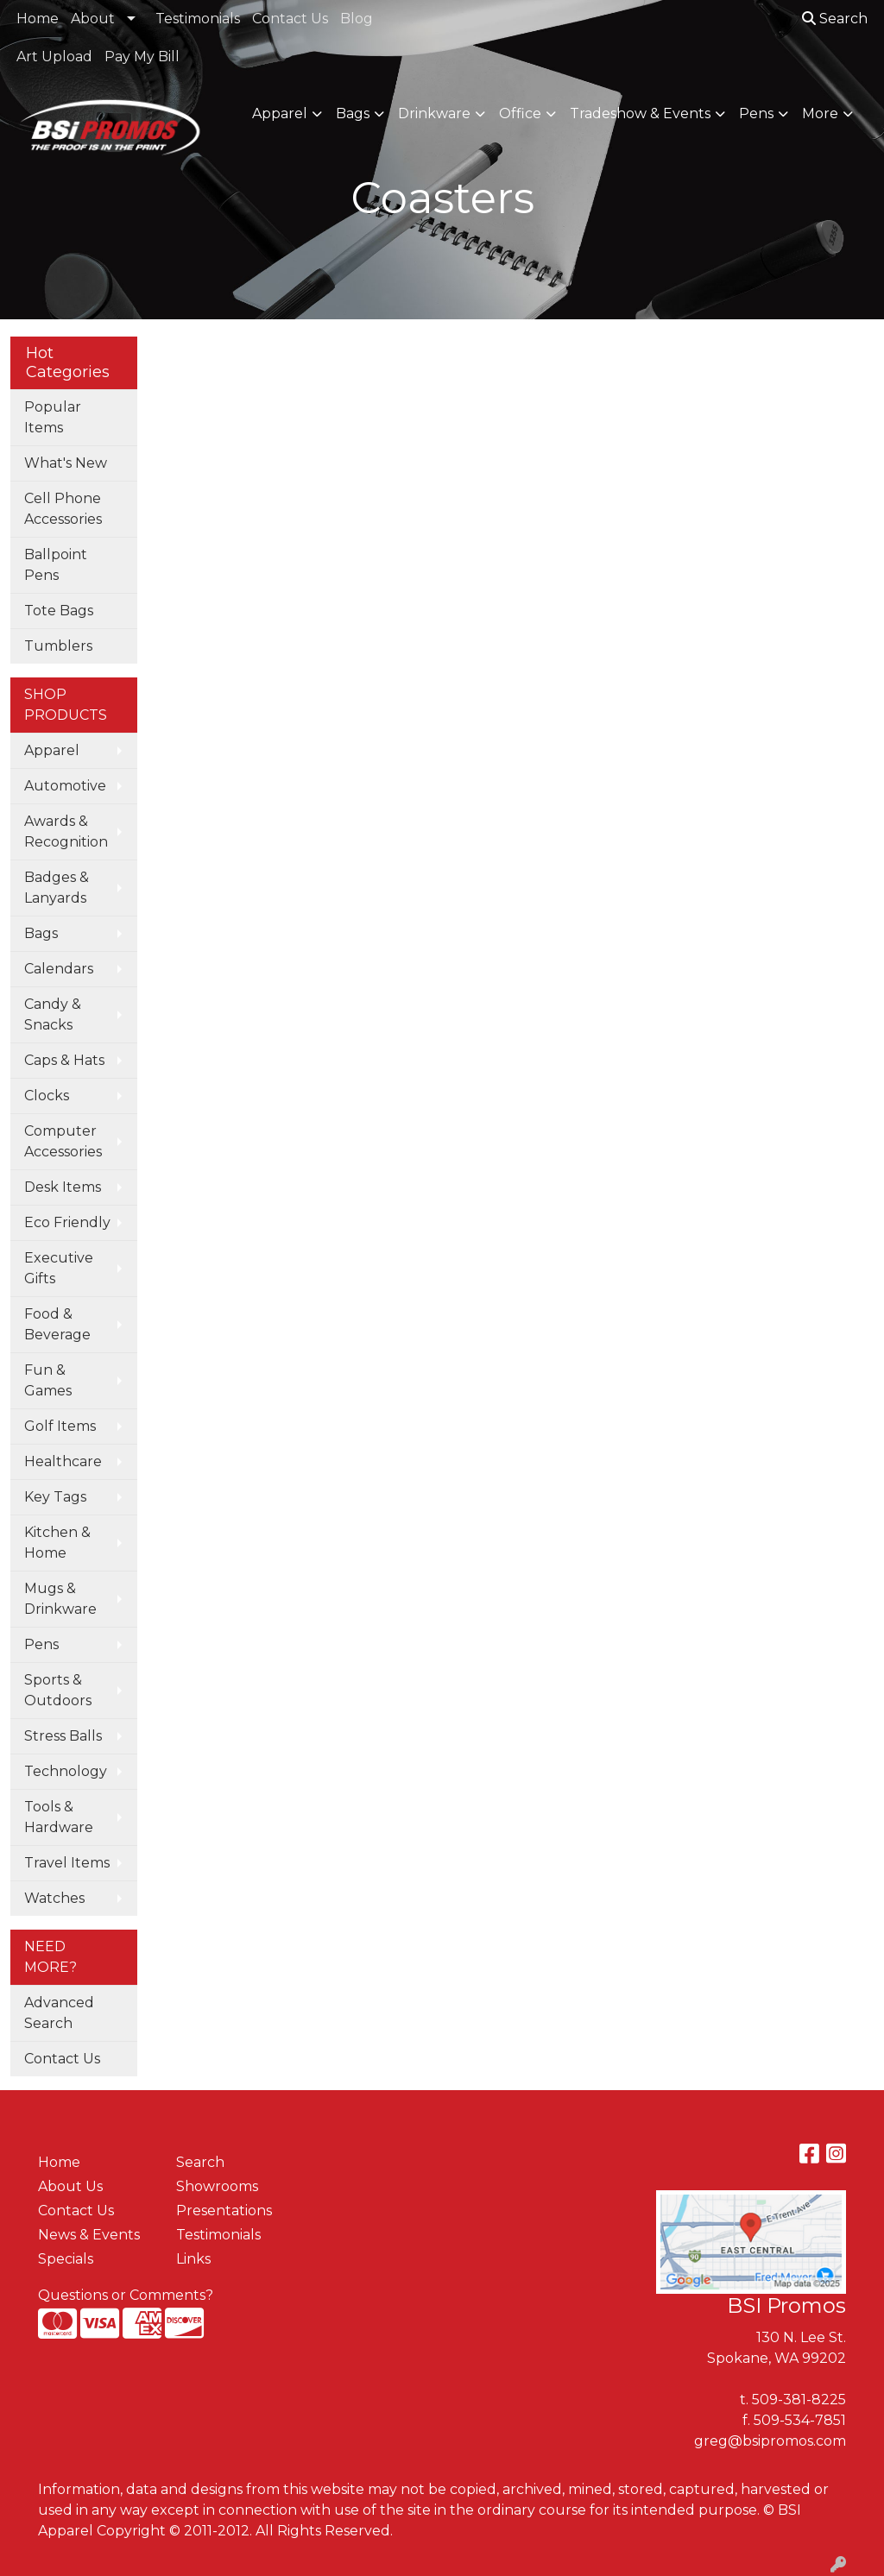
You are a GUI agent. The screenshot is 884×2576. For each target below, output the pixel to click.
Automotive (65, 786)
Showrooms (217, 2186)
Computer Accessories (63, 1141)
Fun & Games (48, 1380)
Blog (356, 18)
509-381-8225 (799, 2399)
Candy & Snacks (52, 1014)
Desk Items (62, 1187)
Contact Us (290, 18)
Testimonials (197, 18)
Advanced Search (59, 2012)
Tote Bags (58, 610)
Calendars (58, 968)
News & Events (89, 2234)
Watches (54, 1898)
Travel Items (67, 1863)
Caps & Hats (64, 1060)
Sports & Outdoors (58, 1690)
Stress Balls (63, 1736)
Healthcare (63, 1461)
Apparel (279, 113)
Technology (65, 1771)
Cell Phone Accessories (63, 508)
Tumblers (58, 646)
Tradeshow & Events (640, 113)
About (93, 18)
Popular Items (52, 417)
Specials (65, 2259)
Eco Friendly (67, 1222)
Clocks (46, 1095)
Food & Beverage (57, 1324)
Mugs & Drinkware (60, 1598)
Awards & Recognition (66, 831)
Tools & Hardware (58, 1817)
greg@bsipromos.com (770, 2441)
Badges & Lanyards (56, 887)
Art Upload (54, 56)
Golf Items (60, 1426)
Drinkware (434, 113)
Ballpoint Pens (55, 564)
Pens (756, 113)
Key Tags (55, 1497)
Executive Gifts (58, 1268)
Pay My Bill (142, 56)
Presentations (224, 2210)
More (820, 113)
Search (835, 18)
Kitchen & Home (57, 1542)
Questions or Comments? (125, 2295)
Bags (352, 113)
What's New (65, 463)
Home (37, 18)
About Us (70, 2186)
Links (193, 2259)
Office (520, 113)
